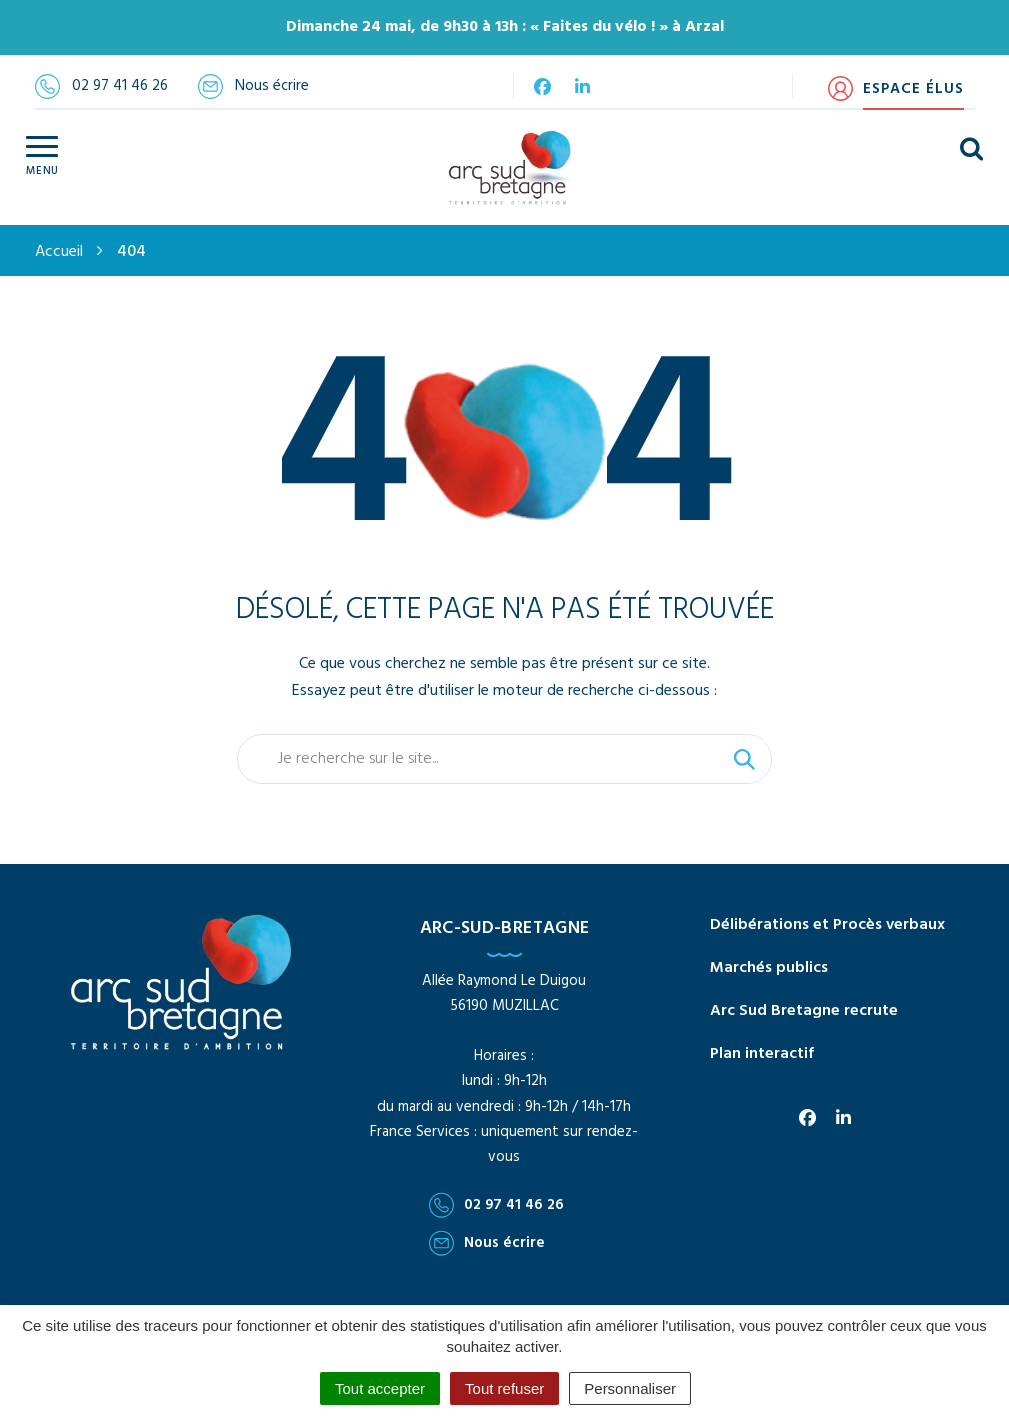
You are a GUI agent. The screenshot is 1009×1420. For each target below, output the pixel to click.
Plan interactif (762, 1054)
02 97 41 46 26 (496, 1205)
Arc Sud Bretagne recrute (804, 1011)
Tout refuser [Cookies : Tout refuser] (504, 1388)
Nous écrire (487, 1243)
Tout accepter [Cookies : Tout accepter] (380, 1388)
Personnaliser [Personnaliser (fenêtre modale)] (630, 1388)
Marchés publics (769, 968)
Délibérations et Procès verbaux (827, 925)
